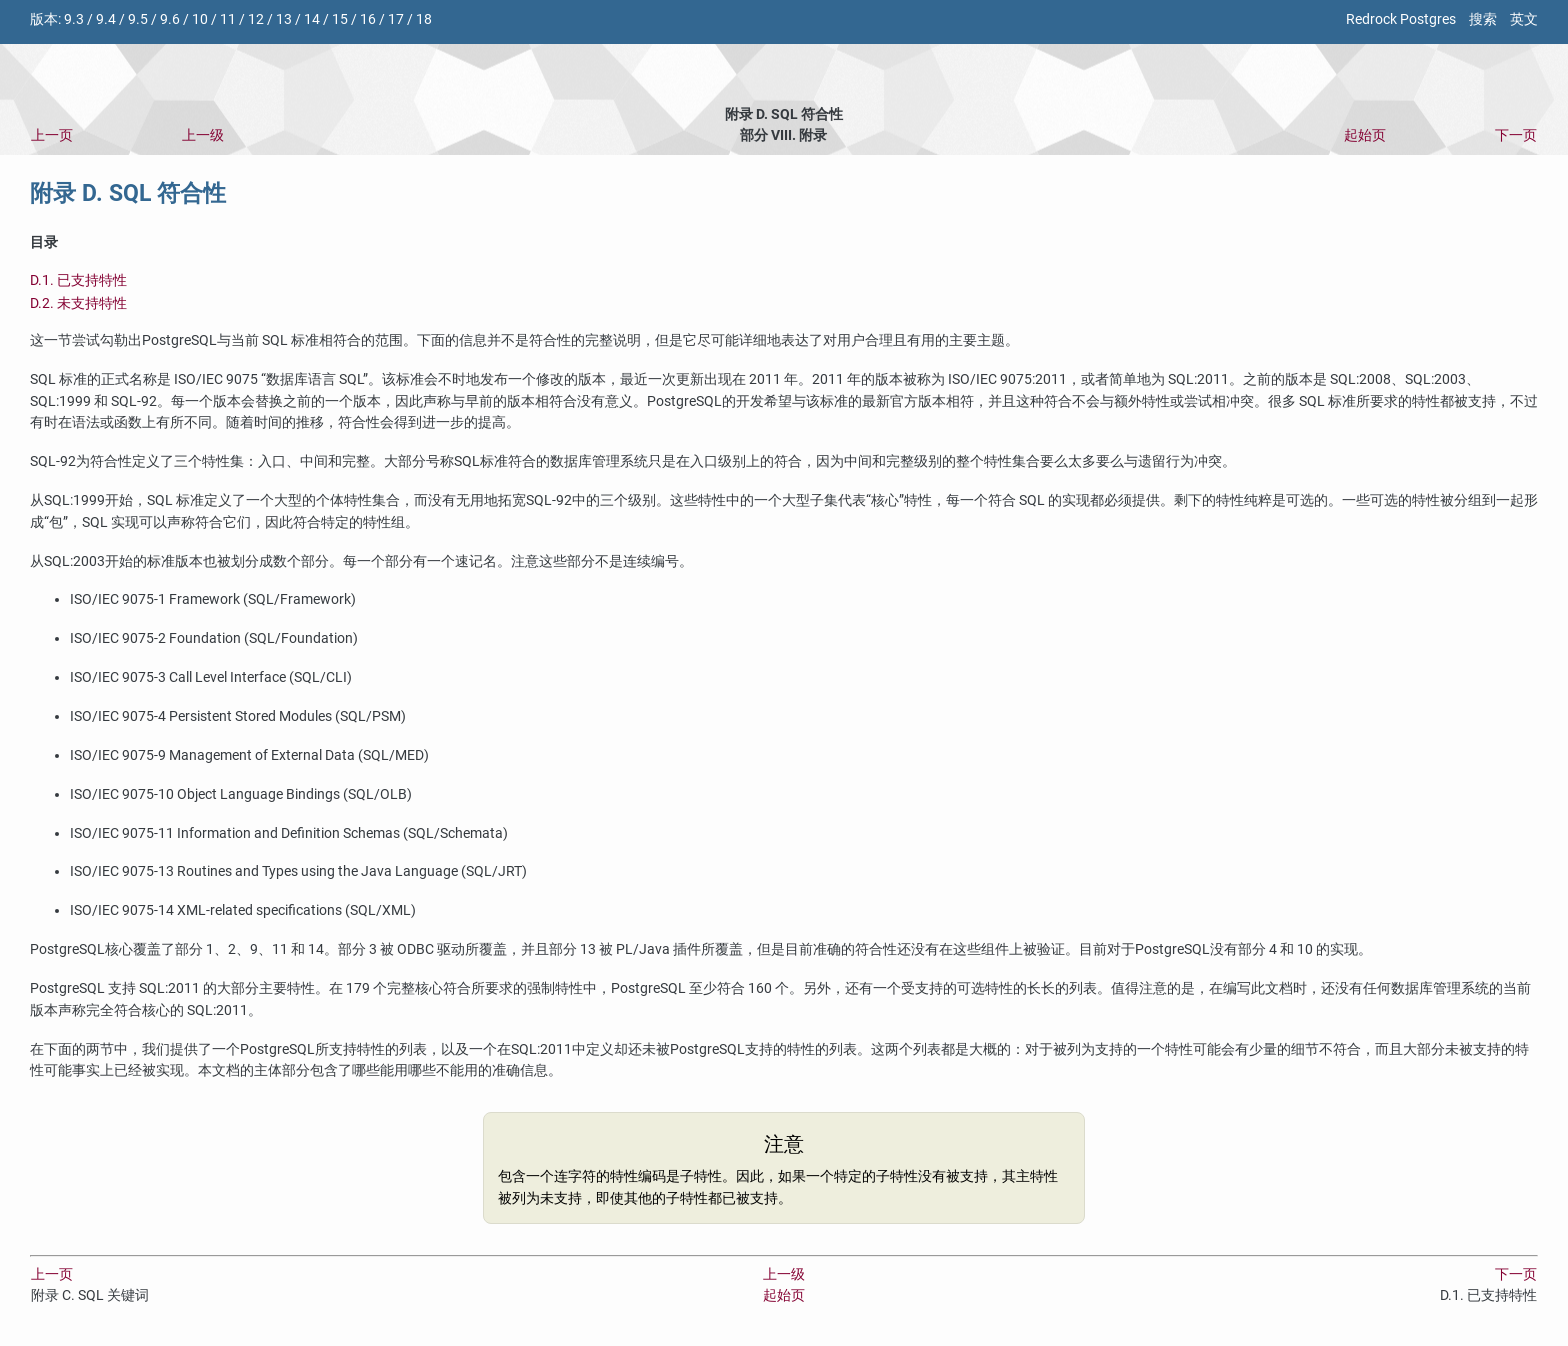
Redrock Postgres (1401, 19)
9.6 (170, 19)
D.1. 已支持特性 (78, 280)
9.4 (106, 19)
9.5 (138, 19)
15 (340, 19)
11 (228, 19)
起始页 (1365, 135)
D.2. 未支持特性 (78, 303)
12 (256, 19)
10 (200, 19)
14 (312, 19)
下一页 (1516, 135)
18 (424, 19)
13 (284, 19)
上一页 (52, 135)
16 (368, 19)
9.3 (74, 19)
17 (396, 19)
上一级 (203, 135)
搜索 (1483, 19)
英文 (1524, 19)
